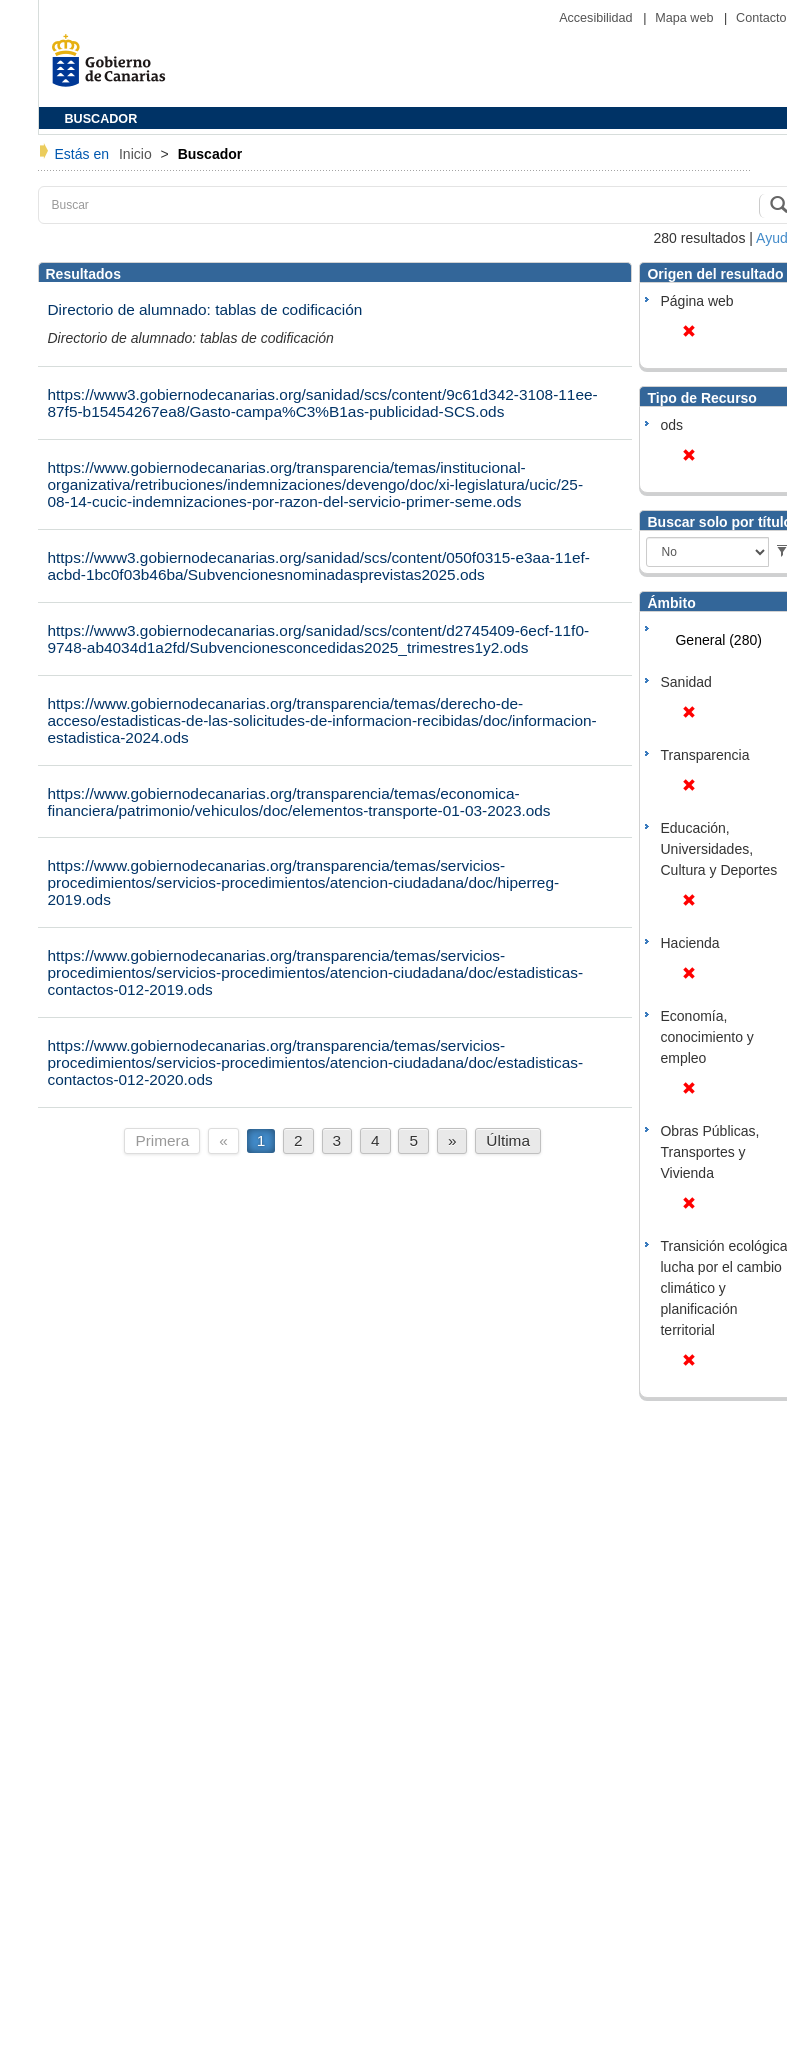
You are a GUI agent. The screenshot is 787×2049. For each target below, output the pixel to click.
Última (508, 1140)
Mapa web (686, 18)
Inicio (137, 154)
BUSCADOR (101, 119)
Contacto (761, 18)
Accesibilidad (597, 18)
